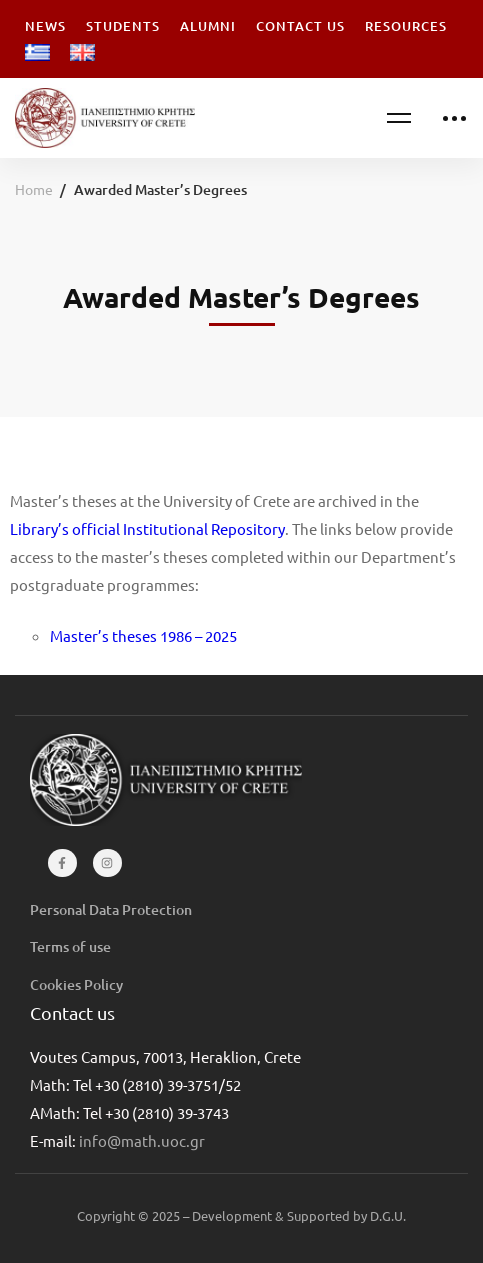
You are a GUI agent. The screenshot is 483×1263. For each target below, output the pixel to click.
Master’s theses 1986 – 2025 (143, 635)
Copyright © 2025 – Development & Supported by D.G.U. (241, 1215)
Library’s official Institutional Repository (147, 528)
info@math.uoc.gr (142, 1140)
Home (34, 189)
